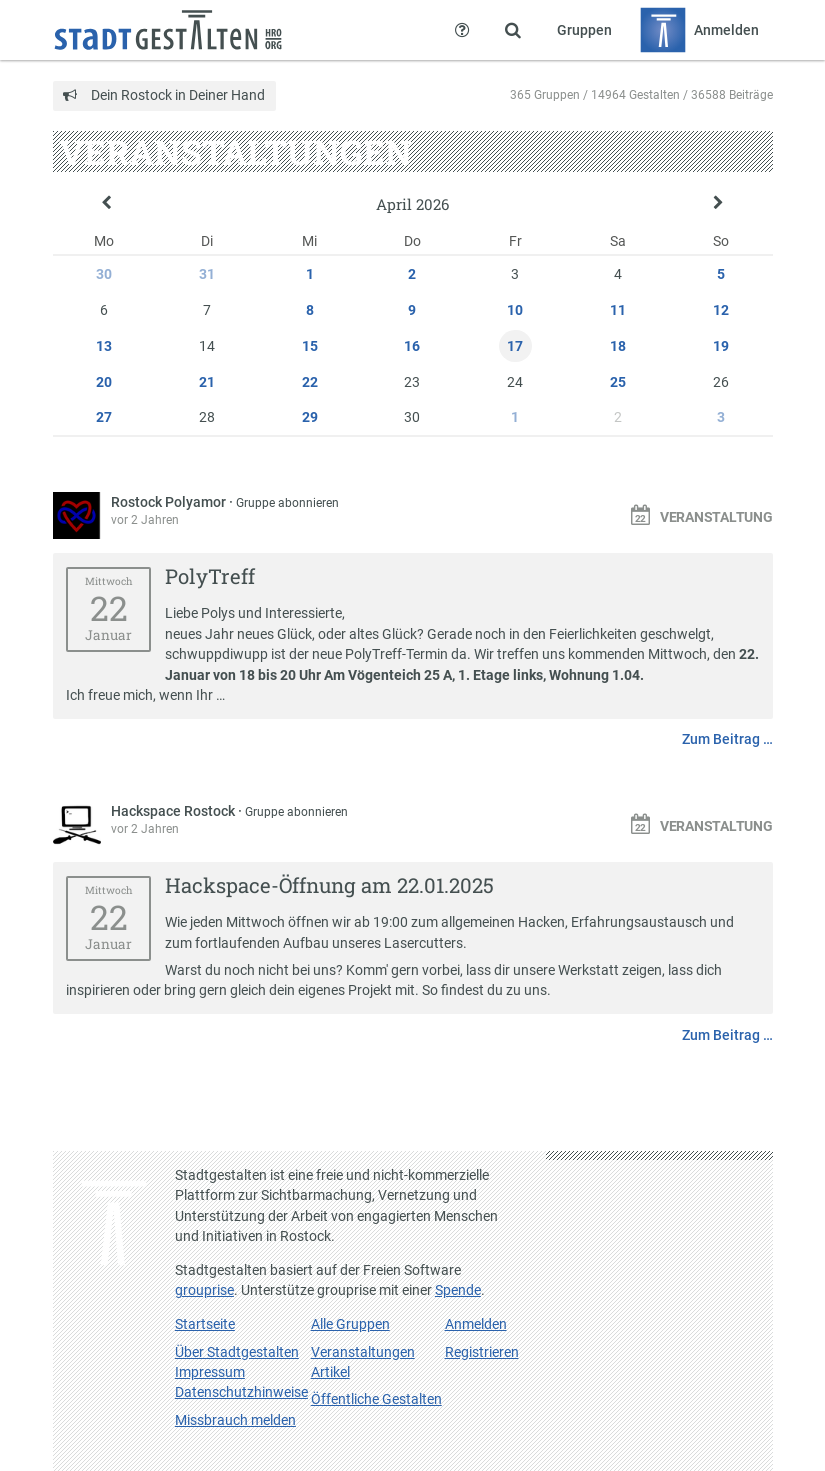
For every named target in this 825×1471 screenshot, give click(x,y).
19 (721, 346)
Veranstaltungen (363, 1352)
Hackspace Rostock (174, 811)
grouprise (204, 1290)
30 (104, 274)
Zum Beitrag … (727, 739)
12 (721, 310)
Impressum (210, 1372)
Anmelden (476, 1324)
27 (104, 417)
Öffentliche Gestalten (376, 1399)
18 (618, 346)
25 (618, 382)
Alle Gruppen (350, 1324)
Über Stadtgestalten (237, 1352)
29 (310, 417)
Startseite (205, 1324)
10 (515, 310)
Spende (458, 1290)
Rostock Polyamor (170, 502)
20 (104, 382)
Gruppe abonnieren (287, 503)
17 (515, 346)
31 (207, 274)
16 (412, 346)
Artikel (330, 1372)
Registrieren (482, 1352)
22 (310, 382)
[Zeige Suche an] (513, 30)
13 (104, 346)
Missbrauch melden (235, 1420)
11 (618, 310)
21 (207, 382)
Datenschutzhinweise (241, 1392)
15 (310, 346)
